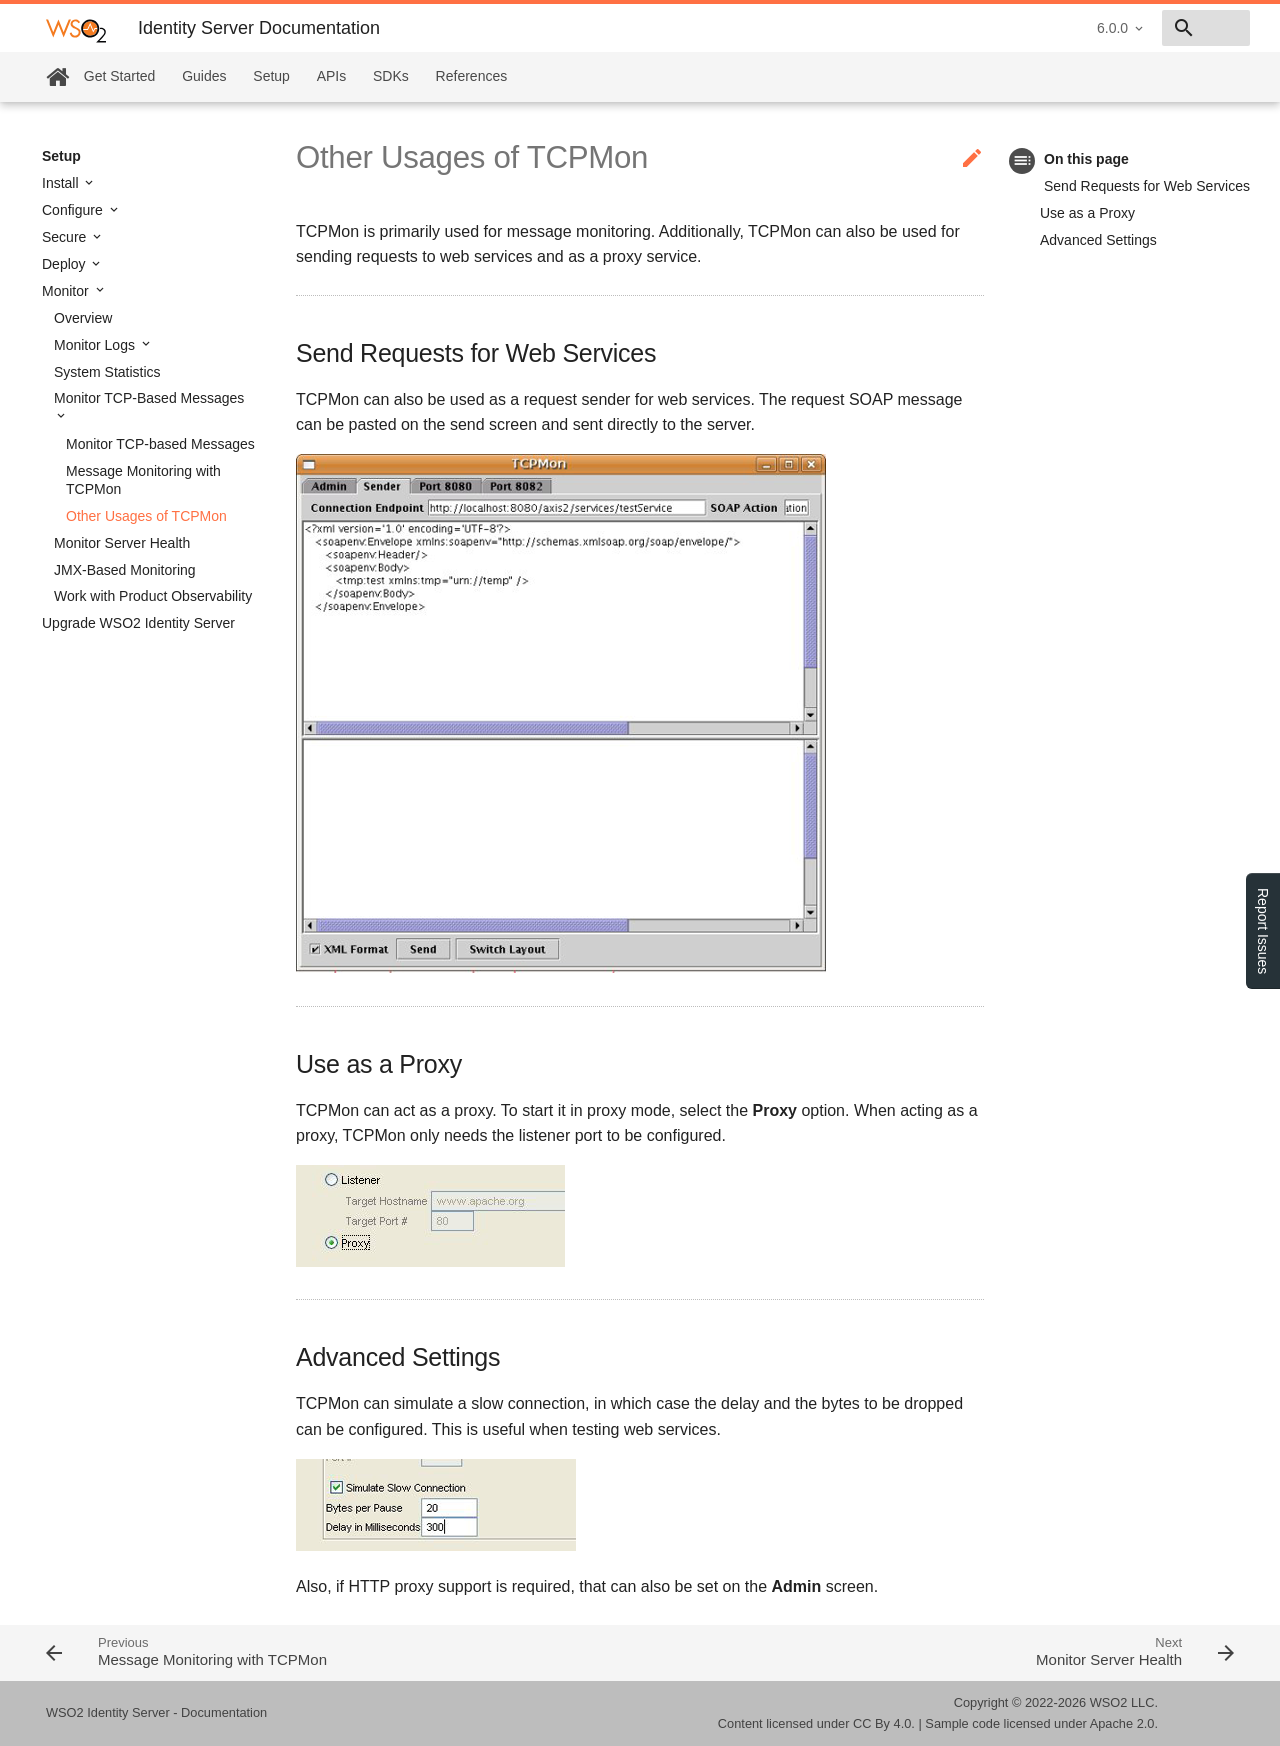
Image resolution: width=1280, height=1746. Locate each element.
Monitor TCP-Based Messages (149, 398)
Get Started (120, 76)
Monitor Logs (96, 345)
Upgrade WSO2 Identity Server (138, 623)
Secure (66, 237)
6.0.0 (970, 28)
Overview (83, 318)
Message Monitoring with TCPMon (143, 480)
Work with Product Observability (153, 596)
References (472, 76)
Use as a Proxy (1087, 213)
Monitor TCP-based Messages (160, 444)
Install (62, 183)
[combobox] (1135, 28)
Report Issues (1263, 931)
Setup (271, 76)
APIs (332, 76)
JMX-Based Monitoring (125, 570)
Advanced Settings (1098, 240)
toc (1022, 160)
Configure (74, 210)
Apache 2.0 (1122, 1723)
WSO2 (1109, 1702)
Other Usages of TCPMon (146, 516)
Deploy (65, 264)
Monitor (67, 291)
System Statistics (107, 372)
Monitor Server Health (122, 543)
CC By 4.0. (884, 1723)
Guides (204, 76)
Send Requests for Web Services (1147, 186)
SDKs (391, 76)
